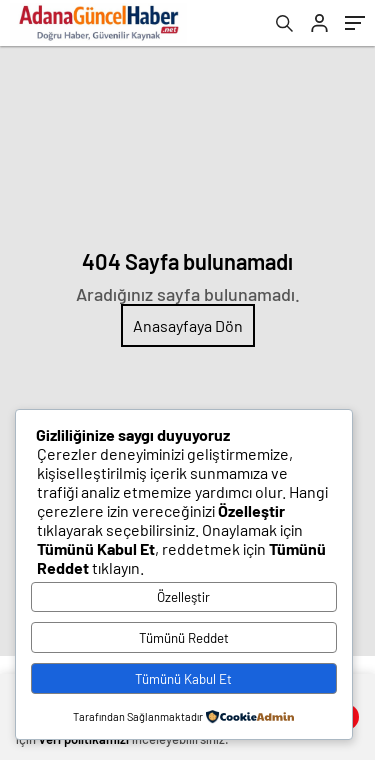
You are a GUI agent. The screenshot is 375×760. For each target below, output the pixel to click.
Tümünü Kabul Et (183, 679)
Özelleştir (183, 597)
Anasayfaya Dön (188, 325)
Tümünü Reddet (184, 638)
